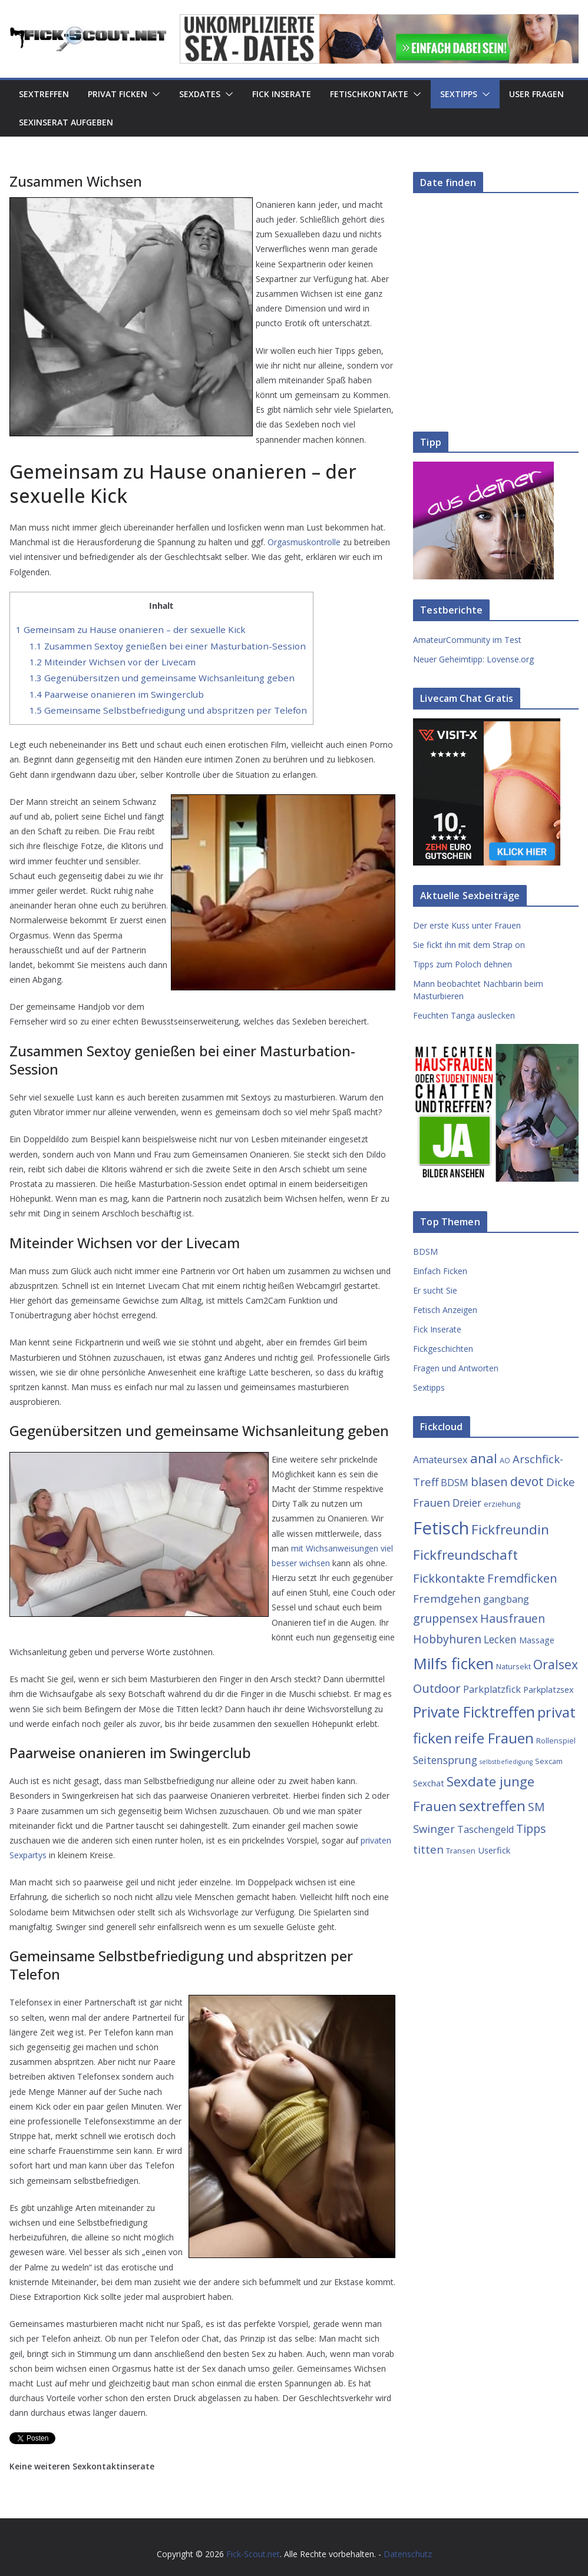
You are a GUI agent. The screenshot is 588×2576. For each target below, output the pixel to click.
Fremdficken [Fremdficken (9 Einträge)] (522, 1578)
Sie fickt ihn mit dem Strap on (469, 944)
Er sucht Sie (435, 1290)
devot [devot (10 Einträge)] (527, 1481)
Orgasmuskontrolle (304, 542)
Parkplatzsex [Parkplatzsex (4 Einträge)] (548, 1689)
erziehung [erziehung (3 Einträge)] (502, 1503)
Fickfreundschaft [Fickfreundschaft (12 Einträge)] (465, 1555)
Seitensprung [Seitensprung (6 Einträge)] (445, 1760)
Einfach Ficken (440, 1271)
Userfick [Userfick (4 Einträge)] (494, 1850)
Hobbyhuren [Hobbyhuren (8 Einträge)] (447, 1639)
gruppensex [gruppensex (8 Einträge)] (445, 1618)
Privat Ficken (117, 94)
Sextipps (458, 94)
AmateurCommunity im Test (467, 639)
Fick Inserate (281, 94)
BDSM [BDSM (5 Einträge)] (454, 1482)
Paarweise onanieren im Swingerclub (116, 694)
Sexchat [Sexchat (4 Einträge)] (428, 1783)
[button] (153, 94)
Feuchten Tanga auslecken (464, 1015)
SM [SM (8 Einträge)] (536, 1807)
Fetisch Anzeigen (445, 1309)
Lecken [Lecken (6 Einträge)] (500, 1639)
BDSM (425, 1251)
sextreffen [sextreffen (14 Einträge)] (492, 1805)
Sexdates (199, 94)
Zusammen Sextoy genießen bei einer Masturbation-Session (167, 646)
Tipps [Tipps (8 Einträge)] (531, 1828)
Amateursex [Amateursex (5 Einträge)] (440, 1459)
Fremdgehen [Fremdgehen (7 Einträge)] (447, 1598)
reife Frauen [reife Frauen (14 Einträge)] (494, 1738)
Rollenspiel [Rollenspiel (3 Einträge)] (556, 1740)
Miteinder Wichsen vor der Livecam (112, 662)
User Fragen (536, 94)
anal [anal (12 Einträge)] (483, 1458)
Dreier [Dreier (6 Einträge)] (466, 1503)
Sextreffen (44, 94)
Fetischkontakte (369, 94)
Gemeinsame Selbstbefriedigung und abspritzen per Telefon (168, 710)
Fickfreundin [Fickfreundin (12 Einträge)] (510, 1529)
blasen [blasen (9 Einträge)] (489, 1481)
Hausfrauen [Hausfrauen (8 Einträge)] (512, 1618)
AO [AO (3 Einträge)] (505, 1460)
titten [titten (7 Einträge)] (428, 1849)
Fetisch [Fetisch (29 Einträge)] (441, 1528)
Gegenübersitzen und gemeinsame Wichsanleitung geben (162, 678)
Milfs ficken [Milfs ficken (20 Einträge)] (453, 1663)
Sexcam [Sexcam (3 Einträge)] (549, 1761)
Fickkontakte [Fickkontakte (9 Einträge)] (449, 1578)
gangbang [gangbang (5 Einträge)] (506, 1599)
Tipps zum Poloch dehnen (462, 964)
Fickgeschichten (443, 1348)
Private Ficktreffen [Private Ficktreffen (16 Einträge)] (474, 1712)
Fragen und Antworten (455, 1368)
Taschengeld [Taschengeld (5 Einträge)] (485, 1829)
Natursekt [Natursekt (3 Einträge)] (513, 1666)
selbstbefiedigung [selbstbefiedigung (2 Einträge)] (506, 1762)
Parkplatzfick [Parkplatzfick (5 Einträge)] (492, 1689)
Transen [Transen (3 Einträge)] (460, 1850)
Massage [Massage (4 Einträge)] (536, 1640)
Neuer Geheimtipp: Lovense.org (473, 659)
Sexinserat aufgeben (66, 122)
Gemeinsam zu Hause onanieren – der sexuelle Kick (131, 629)
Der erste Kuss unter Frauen (467, 925)
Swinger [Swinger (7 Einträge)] (434, 1828)
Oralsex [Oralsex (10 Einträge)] (555, 1664)
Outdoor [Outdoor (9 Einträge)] (437, 1688)
